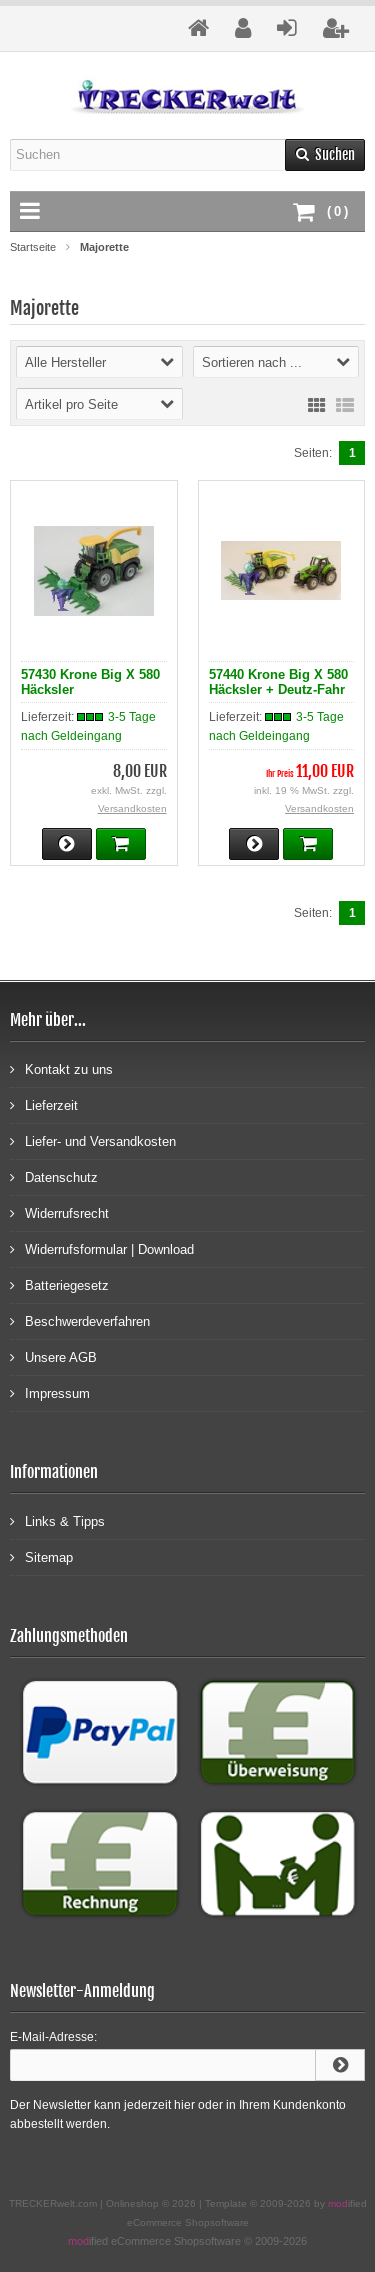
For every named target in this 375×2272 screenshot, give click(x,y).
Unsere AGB (53, 1356)
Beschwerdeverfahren (80, 1320)
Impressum (50, 1392)
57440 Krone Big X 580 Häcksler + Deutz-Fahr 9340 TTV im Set (278, 689)
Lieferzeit (44, 1104)
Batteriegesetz (59, 1284)
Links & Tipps (57, 1520)
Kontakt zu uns (61, 1068)
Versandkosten (132, 808)
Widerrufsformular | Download (102, 1248)
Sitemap (41, 1556)
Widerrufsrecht (59, 1212)
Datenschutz (54, 1176)
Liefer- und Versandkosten (93, 1140)
